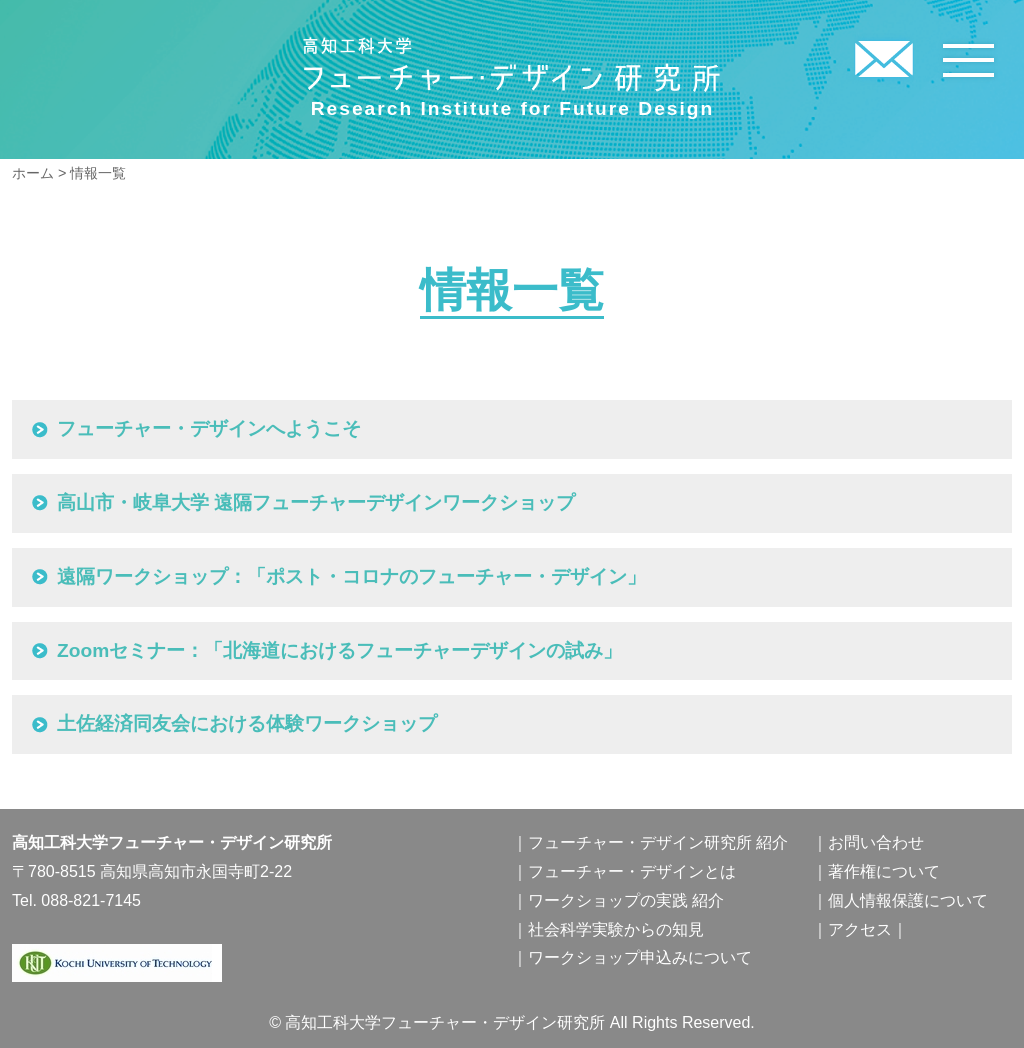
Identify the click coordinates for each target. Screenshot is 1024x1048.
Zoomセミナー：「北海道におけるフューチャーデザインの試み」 (339, 650)
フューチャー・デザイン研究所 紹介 (658, 842)
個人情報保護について (908, 900)
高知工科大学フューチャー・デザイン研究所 (512, 65)
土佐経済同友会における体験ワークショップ (247, 723)
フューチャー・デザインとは (632, 871)
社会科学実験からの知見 (616, 929)
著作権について (884, 871)
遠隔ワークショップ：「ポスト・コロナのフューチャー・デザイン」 (351, 576)
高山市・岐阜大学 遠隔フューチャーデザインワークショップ (316, 502)
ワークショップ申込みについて (640, 957)
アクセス (860, 929)
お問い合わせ (876, 842)
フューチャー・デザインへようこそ (209, 428)
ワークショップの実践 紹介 (626, 900)
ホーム (33, 173)
